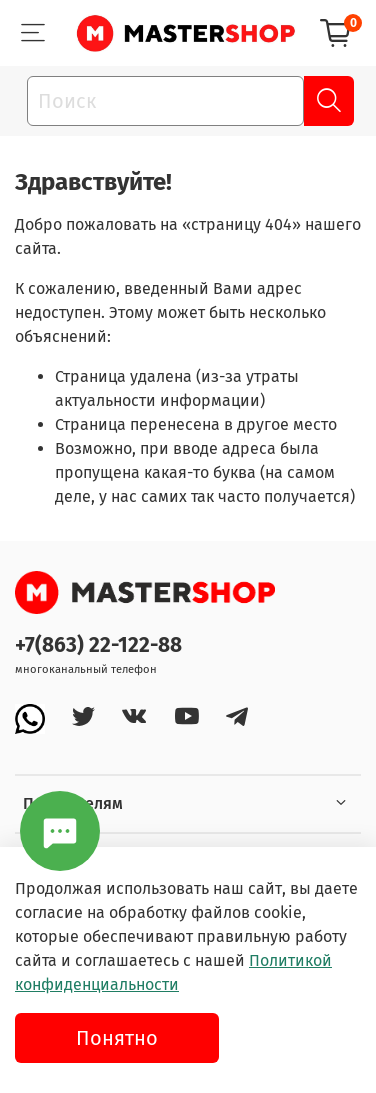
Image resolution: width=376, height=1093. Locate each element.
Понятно (117, 1038)
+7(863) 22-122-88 (98, 645)
